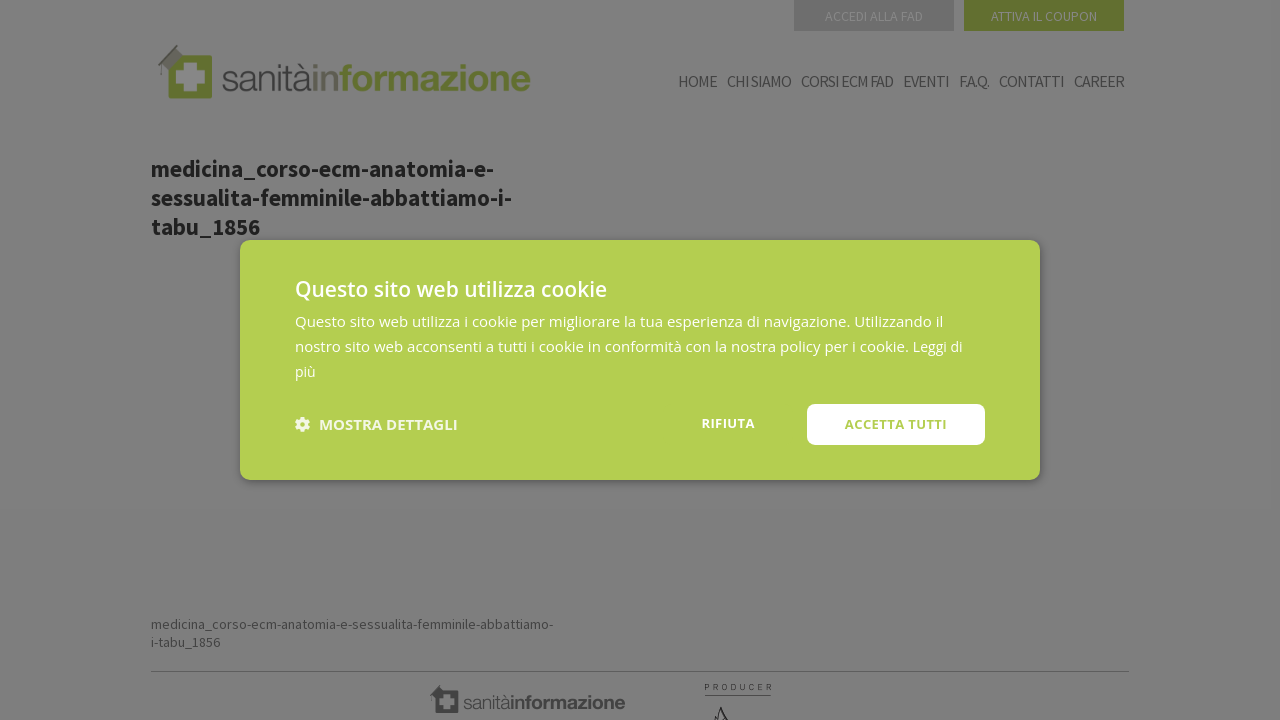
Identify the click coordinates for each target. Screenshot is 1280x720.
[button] (376, 424)
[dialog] (640, 360)
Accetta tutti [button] (892, 423)
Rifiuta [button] (718, 422)
